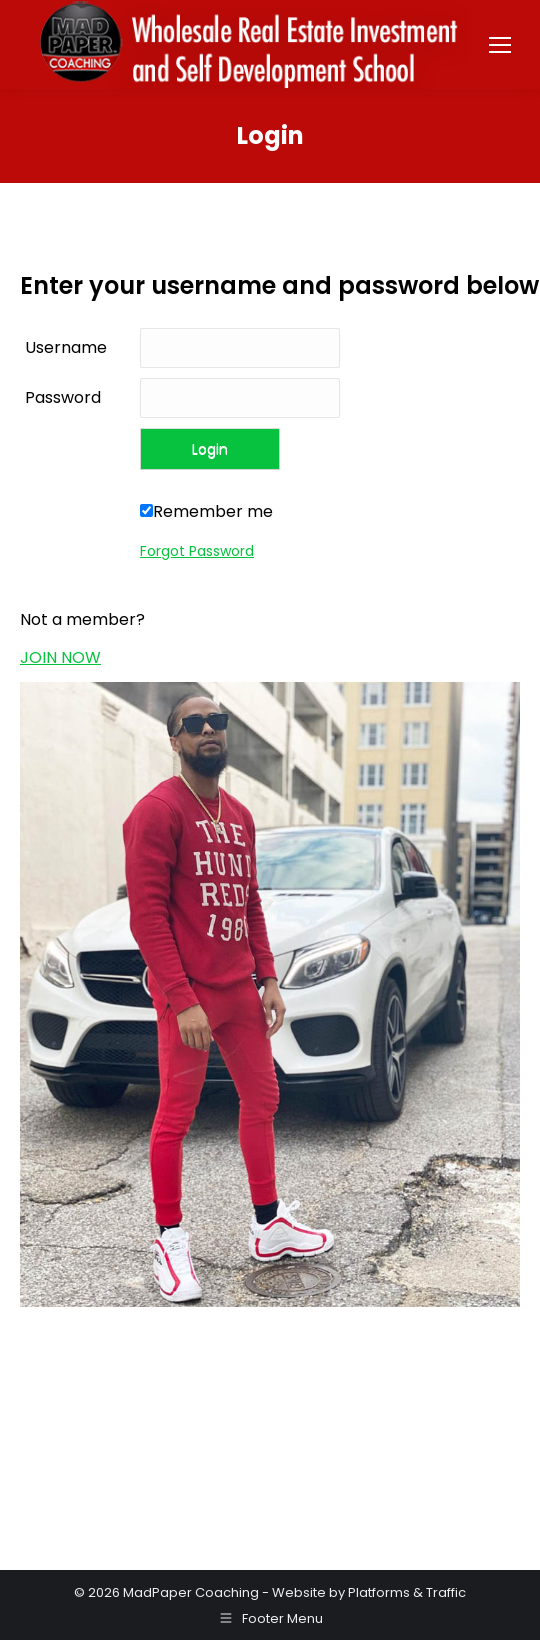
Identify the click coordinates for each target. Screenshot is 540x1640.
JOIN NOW (60, 657)
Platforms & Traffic (407, 1592)
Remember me (206, 511)
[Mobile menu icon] (500, 45)
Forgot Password (197, 551)
